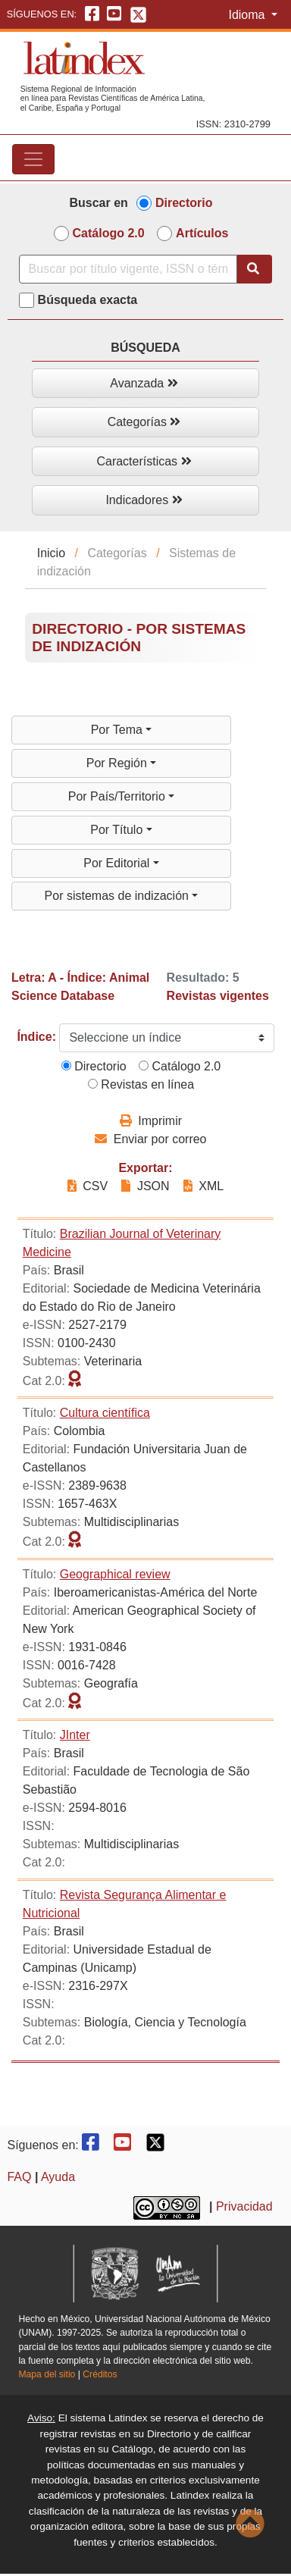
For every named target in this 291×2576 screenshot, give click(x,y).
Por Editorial (118, 863)
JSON (145, 1186)
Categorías (144, 421)
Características (143, 461)
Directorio (184, 202)
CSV (89, 1186)
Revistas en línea (141, 1084)
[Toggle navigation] (33, 159)
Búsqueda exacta (88, 299)
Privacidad (244, 2206)
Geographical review (115, 1574)
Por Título (118, 829)
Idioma (248, 14)
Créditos (100, 2374)
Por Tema (118, 729)
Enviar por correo (150, 1139)
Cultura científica (105, 1412)
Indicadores (143, 500)
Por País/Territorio (118, 796)
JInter (75, 1734)
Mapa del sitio (46, 2374)
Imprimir (151, 1120)
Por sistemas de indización (118, 895)
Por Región (118, 763)
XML (203, 1186)
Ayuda (58, 2176)
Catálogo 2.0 (109, 233)
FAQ (19, 2176)
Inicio (51, 553)
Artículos (202, 233)
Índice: (36, 1036)
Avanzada (143, 383)
